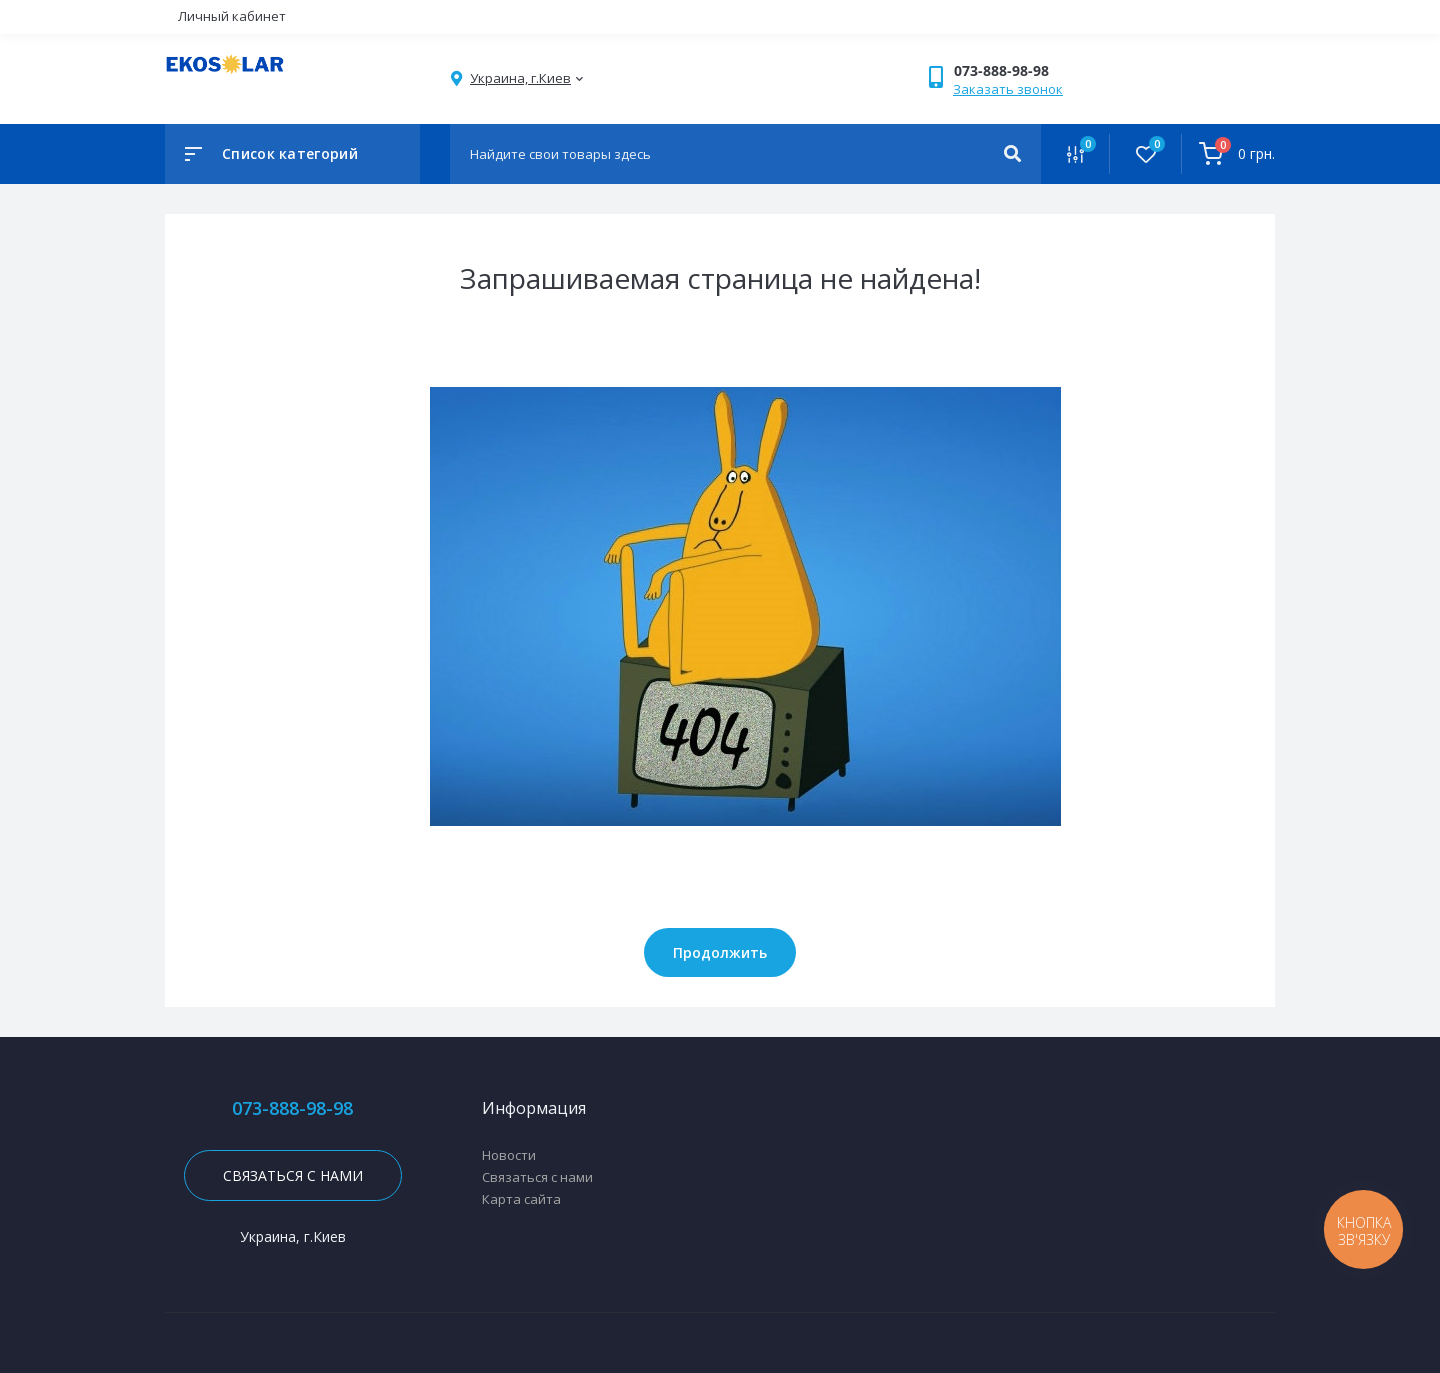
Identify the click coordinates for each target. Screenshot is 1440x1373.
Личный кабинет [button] (232, 16)
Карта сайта (521, 1199)
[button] (1019, 70)
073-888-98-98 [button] (292, 1108)
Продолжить (720, 952)
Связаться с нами (293, 1175)
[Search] (1012, 154)
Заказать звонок (1008, 89)
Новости (509, 1155)
